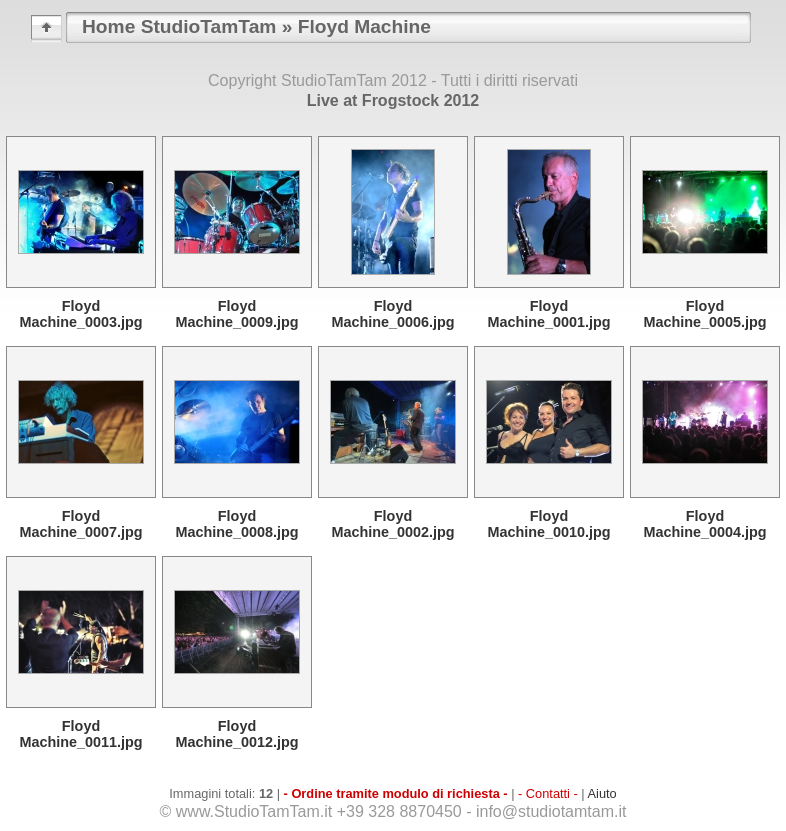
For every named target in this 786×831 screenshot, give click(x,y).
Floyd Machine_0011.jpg (80, 734)
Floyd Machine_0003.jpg (80, 314)
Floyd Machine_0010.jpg (548, 524)
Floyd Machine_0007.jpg (80, 524)
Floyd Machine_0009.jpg (236, 314)
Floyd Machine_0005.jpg (704, 314)
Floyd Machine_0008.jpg (236, 524)
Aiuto (602, 793)
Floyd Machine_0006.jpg (392, 314)
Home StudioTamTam (179, 26)
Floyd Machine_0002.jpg (392, 524)
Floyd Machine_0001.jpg (548, 314)
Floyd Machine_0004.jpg (704, 524)
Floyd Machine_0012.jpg (236, 734)
